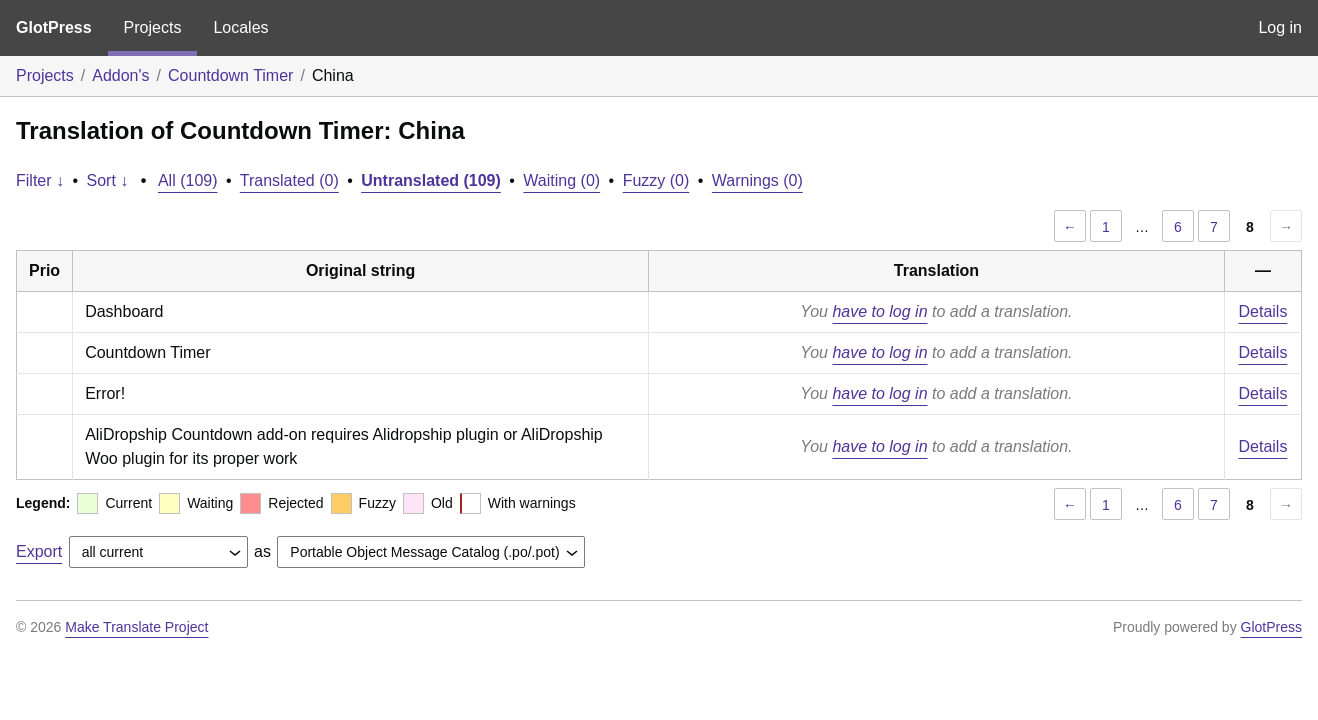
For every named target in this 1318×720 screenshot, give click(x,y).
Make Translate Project (136, 627)
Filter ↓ (40, 180)
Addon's (120, 75)
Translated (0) (289, 180)
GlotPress (54, 27)
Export (39, 551)
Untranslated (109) (431, 180)
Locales (240, 27)
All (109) (188, 180)
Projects (153, 27)
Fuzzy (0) (656, 180)
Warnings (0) (757, 180)
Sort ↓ (108, 180)
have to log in (879, 311)
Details (1263, 311)
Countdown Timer (230, 75)
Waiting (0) (561, 180)
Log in (1280, 27)
